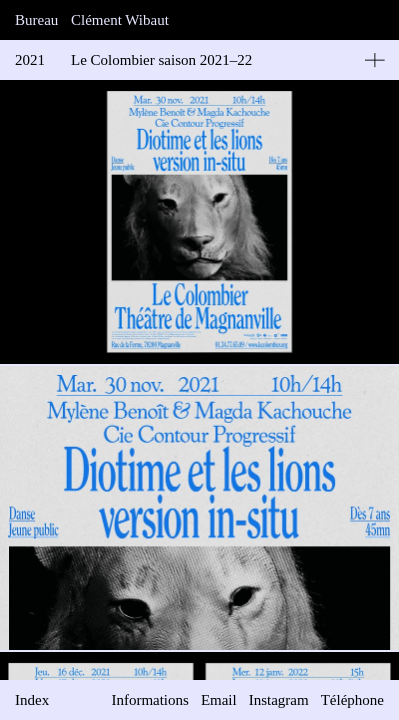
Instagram (279, 700)
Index (32, 700)
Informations (149, 700)
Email (219, 700)
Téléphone (352, 700)
